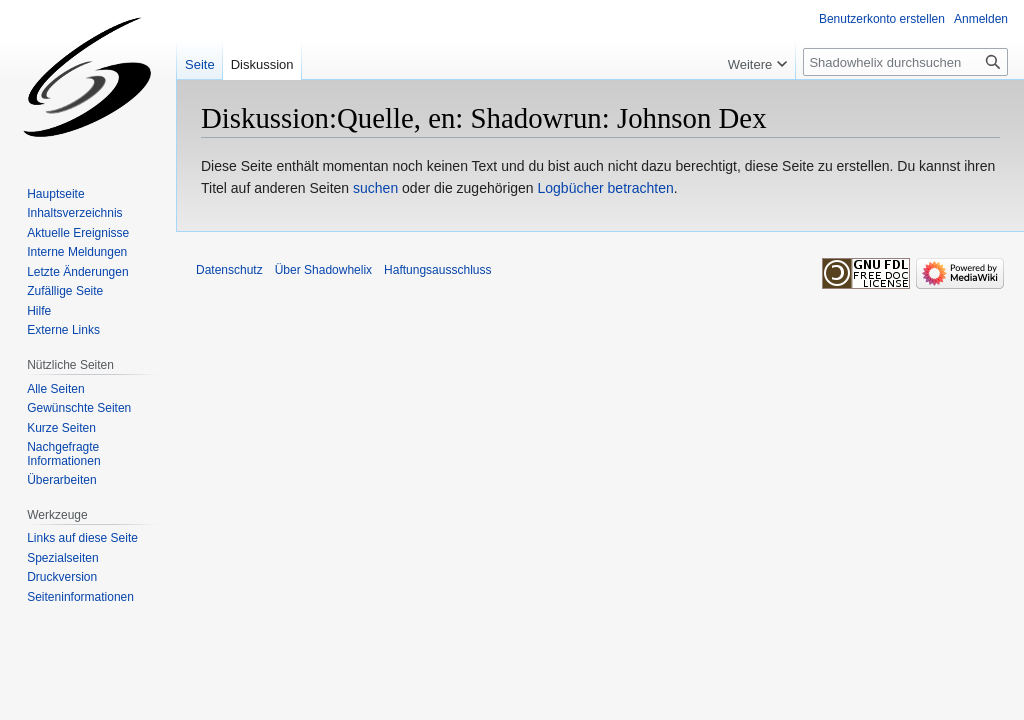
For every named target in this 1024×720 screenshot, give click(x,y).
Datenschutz (229, 270)
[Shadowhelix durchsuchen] (905, 62)
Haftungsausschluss (437, 270)
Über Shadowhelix (323, 270)
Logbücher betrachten (606, 188)
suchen (375, 188)
